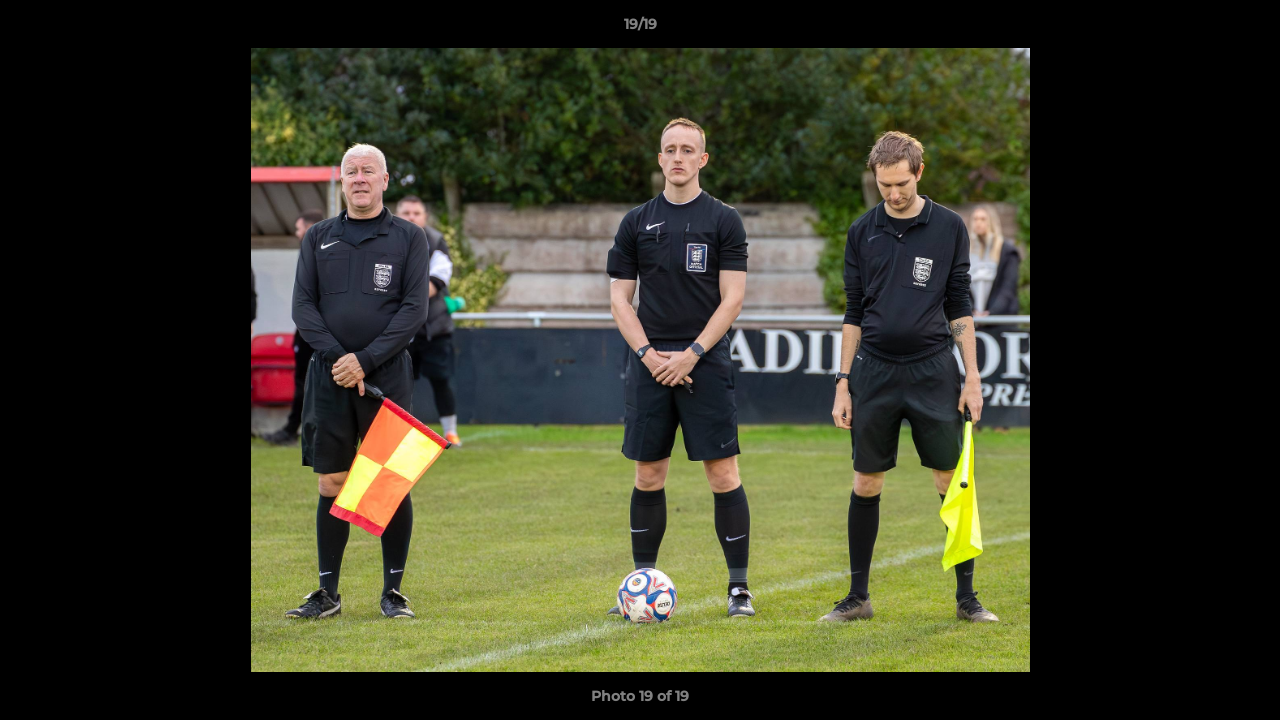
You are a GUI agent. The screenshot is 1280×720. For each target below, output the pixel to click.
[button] (1244, 29)
